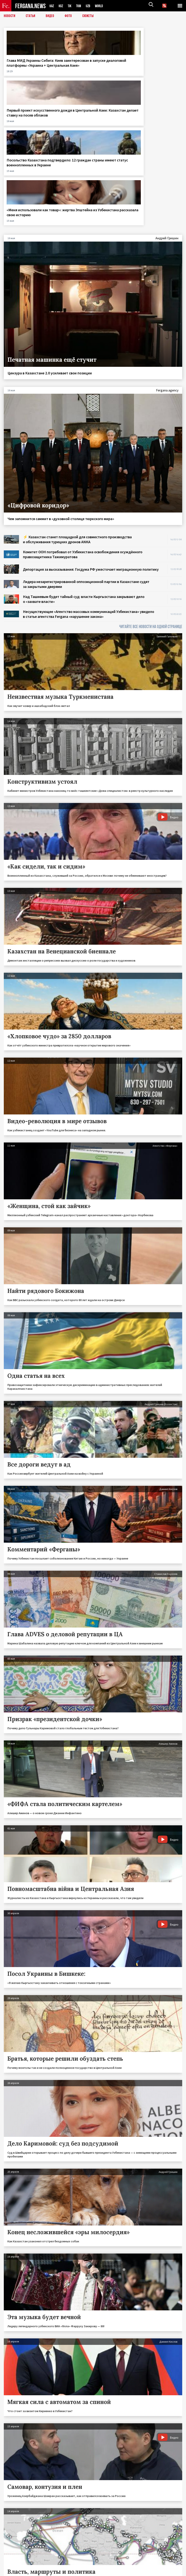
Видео (51, 16)
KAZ (52, 5)
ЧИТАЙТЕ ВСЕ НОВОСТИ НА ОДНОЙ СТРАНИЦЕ (150, 502)
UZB (90, 5)
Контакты (13, 2564)
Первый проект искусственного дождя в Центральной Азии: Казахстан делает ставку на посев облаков (69, 75)
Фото (70, 16)
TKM (80, 5)
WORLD (102, 5)
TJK (71, 5)
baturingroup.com (121, 2572)
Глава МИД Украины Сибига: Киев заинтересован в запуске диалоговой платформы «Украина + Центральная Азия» (25, 72)
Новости (10, 16)
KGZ (61, 5)
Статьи (31, 16)
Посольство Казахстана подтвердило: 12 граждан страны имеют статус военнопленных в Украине (113, 75)
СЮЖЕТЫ (90, 16)
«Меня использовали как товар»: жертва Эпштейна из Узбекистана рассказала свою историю (159, 72)
